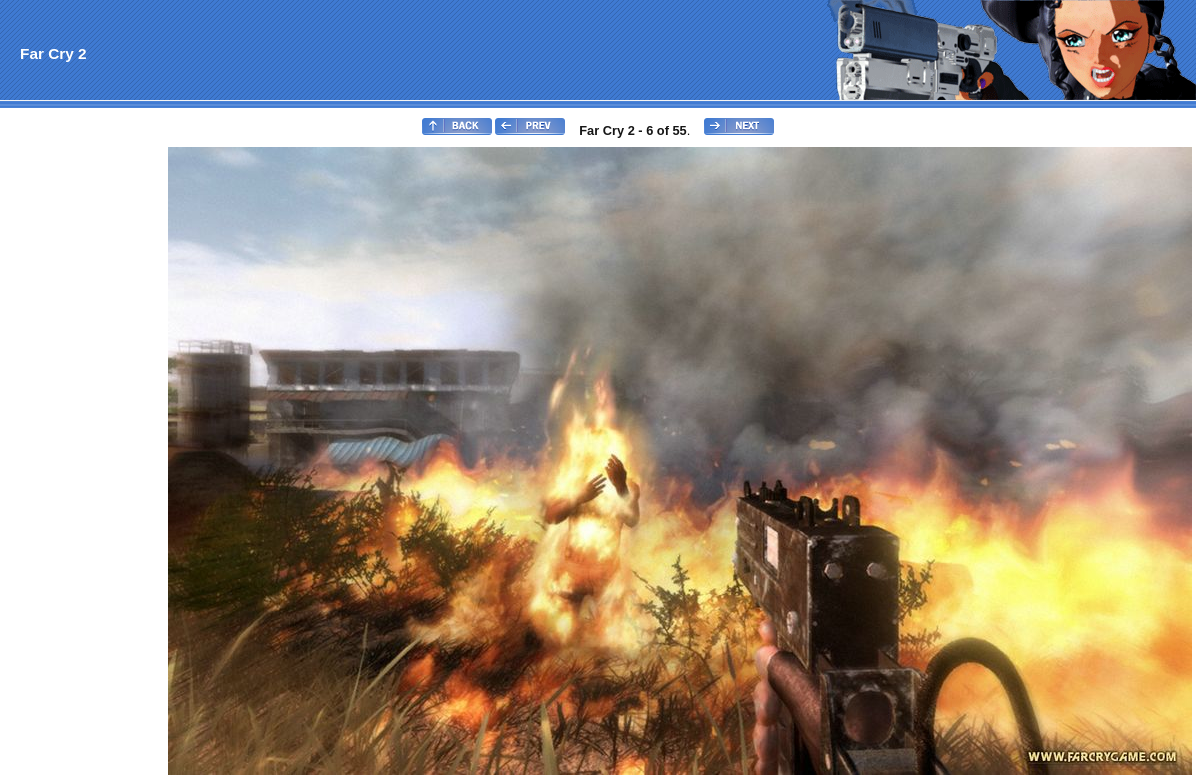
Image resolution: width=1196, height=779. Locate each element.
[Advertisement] (83, 446)
